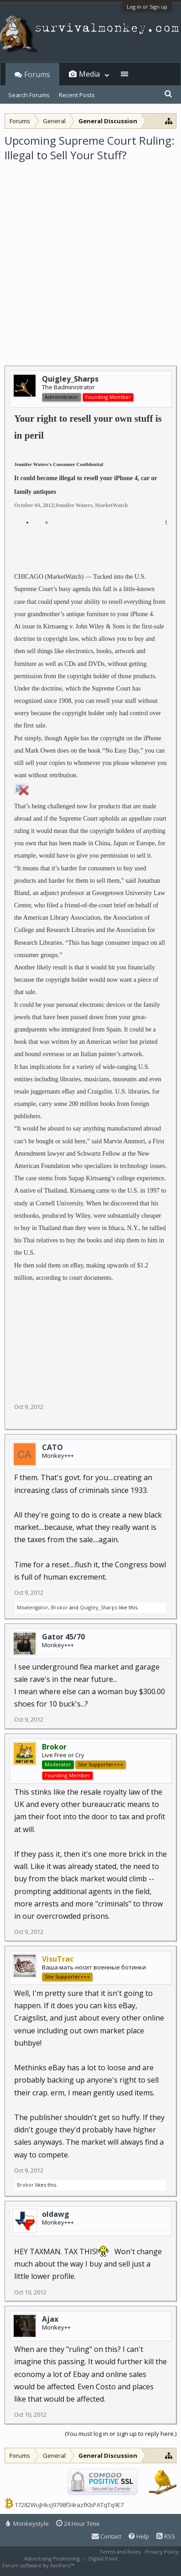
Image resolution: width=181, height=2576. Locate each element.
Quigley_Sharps (98, 1607)
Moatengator (32, 1607)
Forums (37, 74)
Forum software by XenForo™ (39, 2565)
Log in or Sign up (147, 6)
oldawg (55, 2214)
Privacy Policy (162, 2551)
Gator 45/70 (63, 1636)
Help (139, 2536)
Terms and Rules (119, 2551)
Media (89, 74)
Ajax (50, 2319)
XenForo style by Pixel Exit (108, 2565)
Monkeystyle (27, 2523)
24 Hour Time (78, 2523)
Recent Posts (77, 95)
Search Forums (29, 95)
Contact (106, 2536)
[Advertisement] (90, 258)
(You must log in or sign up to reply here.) (120, 2433)
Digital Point (103, 2558)
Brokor (59, 1607)
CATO (52, 1447)
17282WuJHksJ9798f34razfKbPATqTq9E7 (69, 2505)
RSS (165, 2536)
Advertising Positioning (52, 2558)
